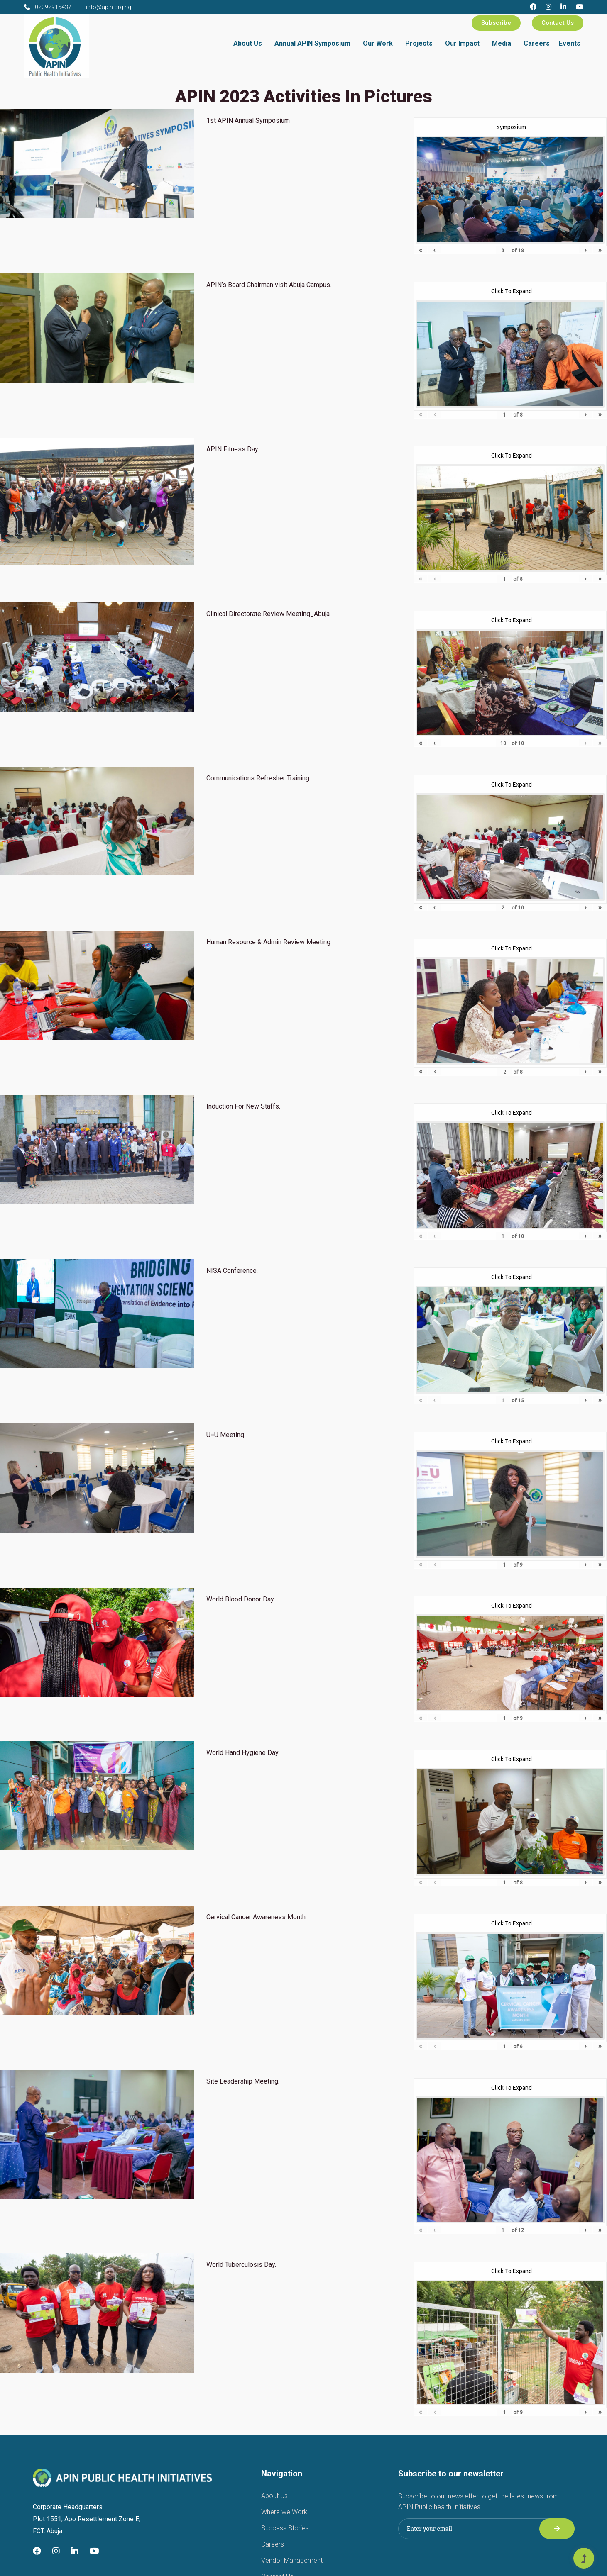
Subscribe (496, 23)
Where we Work (284, 2512)
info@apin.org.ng (108, 7)
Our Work (378, 43)
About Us (247, 43)
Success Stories (285, 2528)
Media (501, 43)
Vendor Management (292, 2560)
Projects (419, 43)
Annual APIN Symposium (312, 43)
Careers (537, 43)
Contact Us (557, 23)
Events (569, 43)
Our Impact (462, 43)
